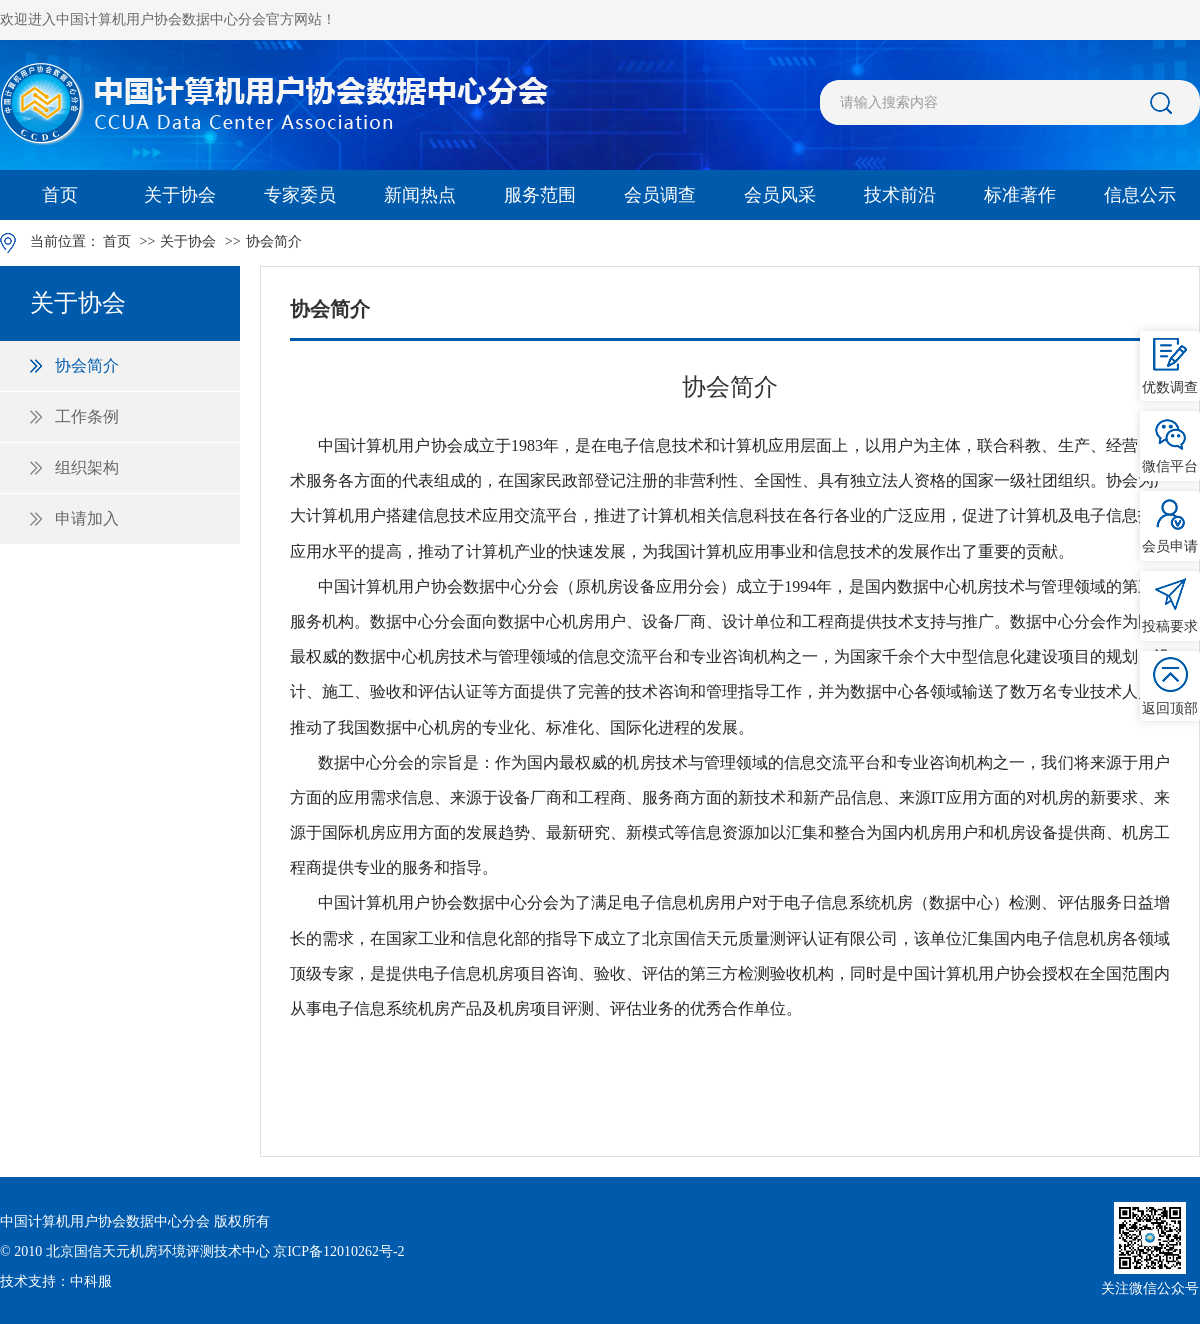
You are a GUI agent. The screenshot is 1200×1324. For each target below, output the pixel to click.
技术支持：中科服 (56, 1281)
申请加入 (87, 518)
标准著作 (1020, 195)
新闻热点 (420, 195)
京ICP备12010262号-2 (338, 1251)
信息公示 (1140, 195)
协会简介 (274, 241)
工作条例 (87, 416)
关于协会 (180, 195)
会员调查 (660, 195)
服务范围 (540, 195)
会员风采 (780, 195)
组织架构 (87, 467)
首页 (60, 195)
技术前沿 (900, 195)
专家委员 (300, 195)
